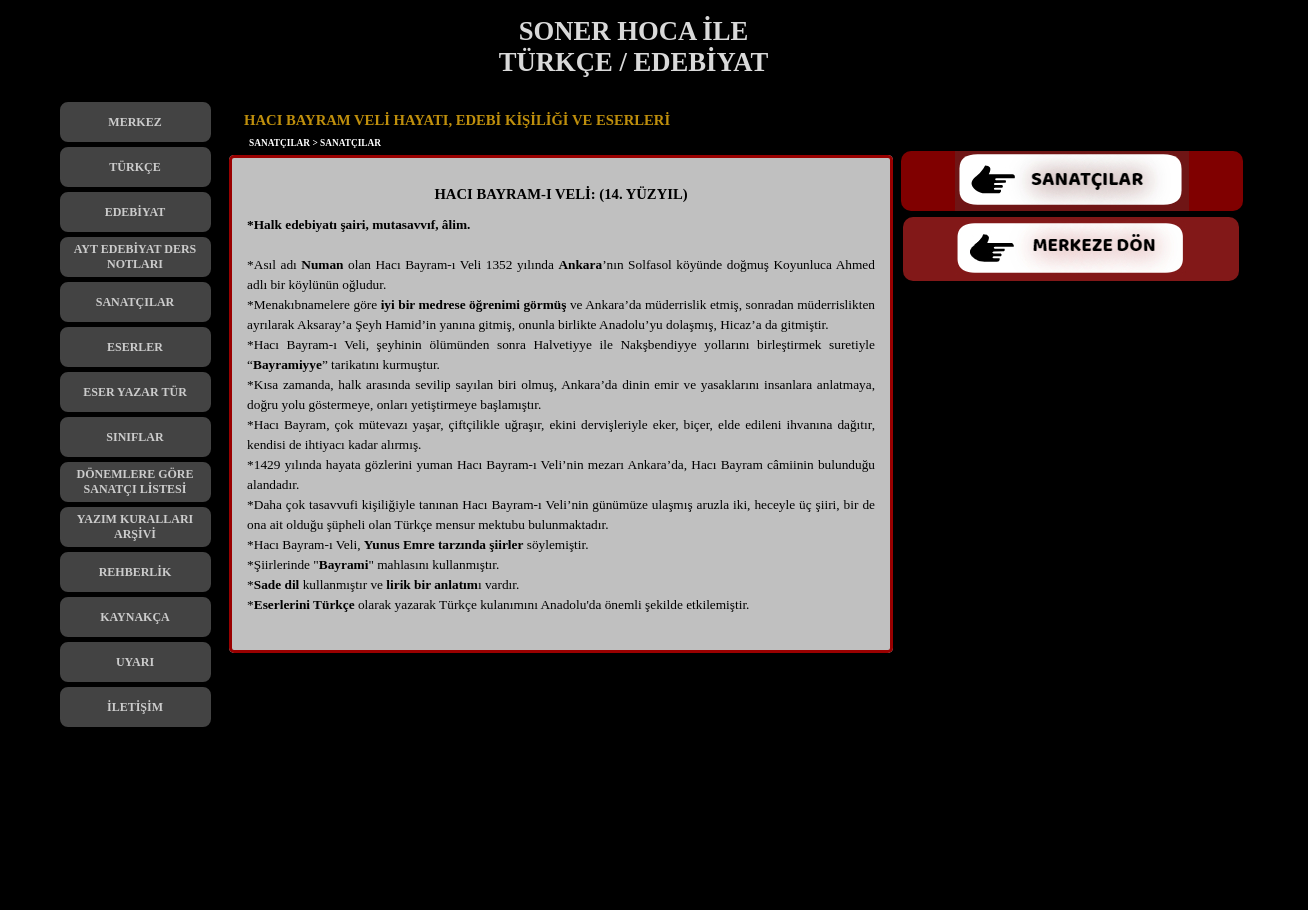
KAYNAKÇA (135, 617)
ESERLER (135, 347)
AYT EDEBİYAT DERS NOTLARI (135, 256)
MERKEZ (134, 122)
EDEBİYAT (135, 212)
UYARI (135, 662)
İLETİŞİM (135, 707)
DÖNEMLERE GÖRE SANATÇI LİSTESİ (134, 481)
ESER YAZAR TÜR (135, 392)
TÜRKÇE (134, 167)
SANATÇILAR (135, 302)
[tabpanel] (561, 409)
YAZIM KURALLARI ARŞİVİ (135, 526)
